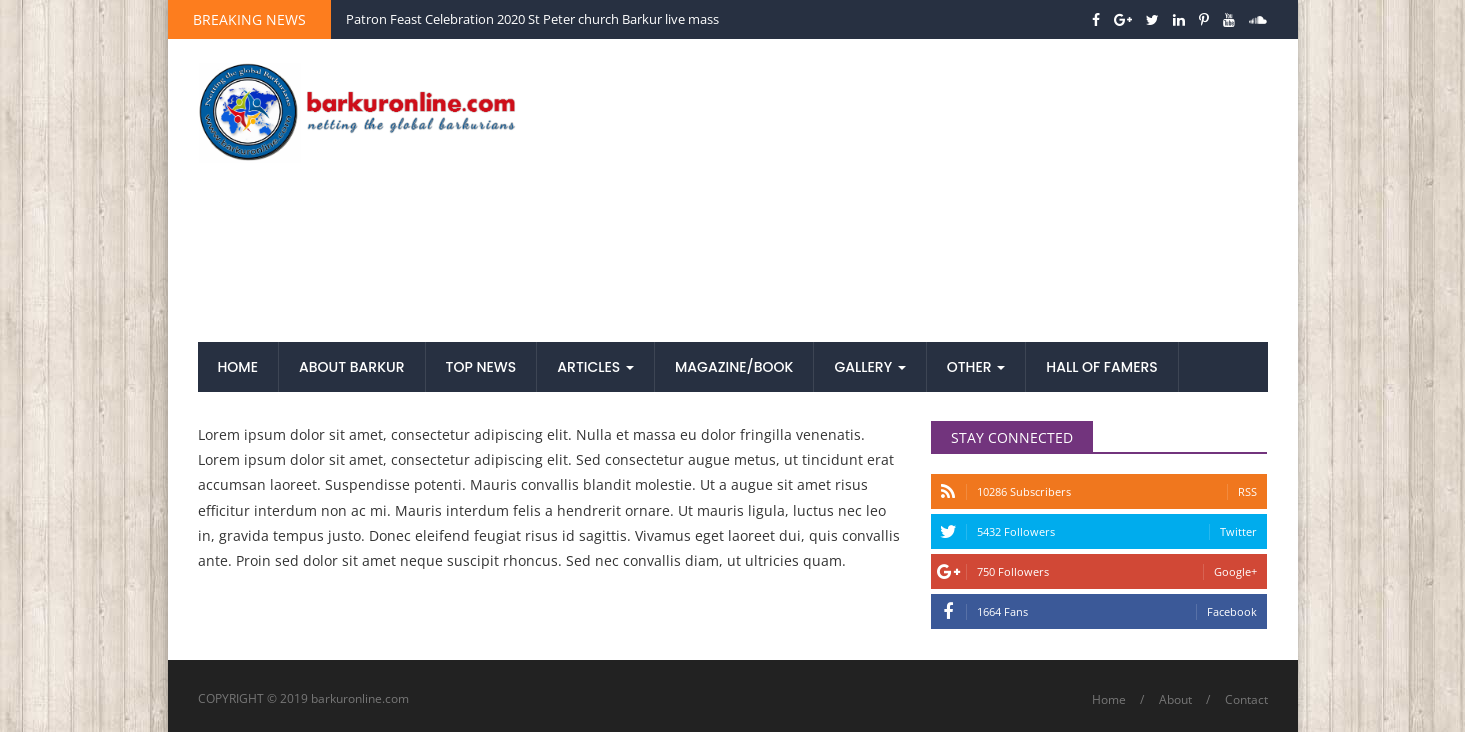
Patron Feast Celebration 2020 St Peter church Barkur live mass (532, 19)
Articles (595, 367)
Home (238, 367)
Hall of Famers (1101, 367)
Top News (481, 367)
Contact (1246, 699)
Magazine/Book (734, 367)
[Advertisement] (915, 192)
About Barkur (352, 367)
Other (976, 367)
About (1175, 699)
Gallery (869, 367)
